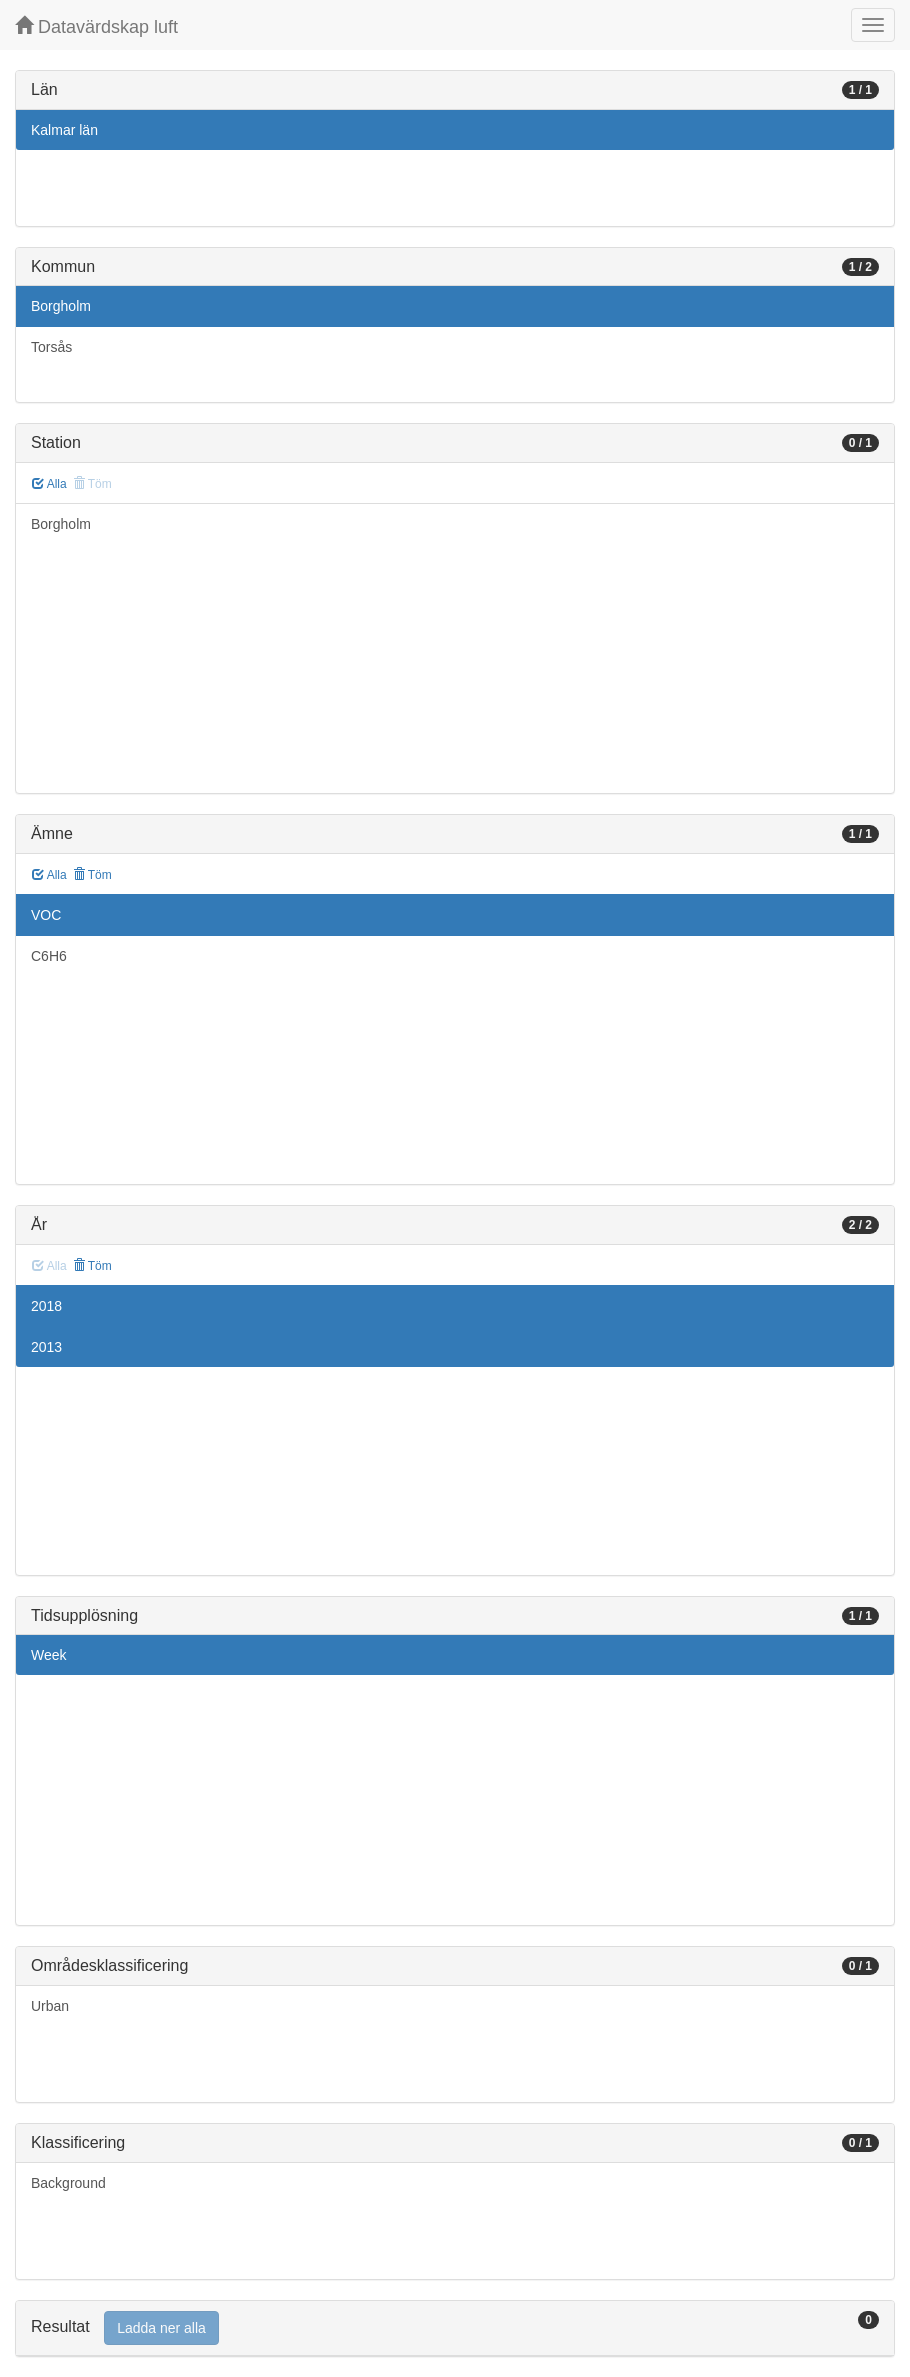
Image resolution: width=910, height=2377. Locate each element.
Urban (50, 2006)
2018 (46, 1306)
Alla (49, 484)
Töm (92, 875)
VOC (46, 915)
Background (68, 2183)
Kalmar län (64, 130)
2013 (46, 1347)
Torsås (51, 347)
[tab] (455, 2328)
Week (49, 1655)
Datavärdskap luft (96, 26)
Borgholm (61, 306)
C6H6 (49, 956)
